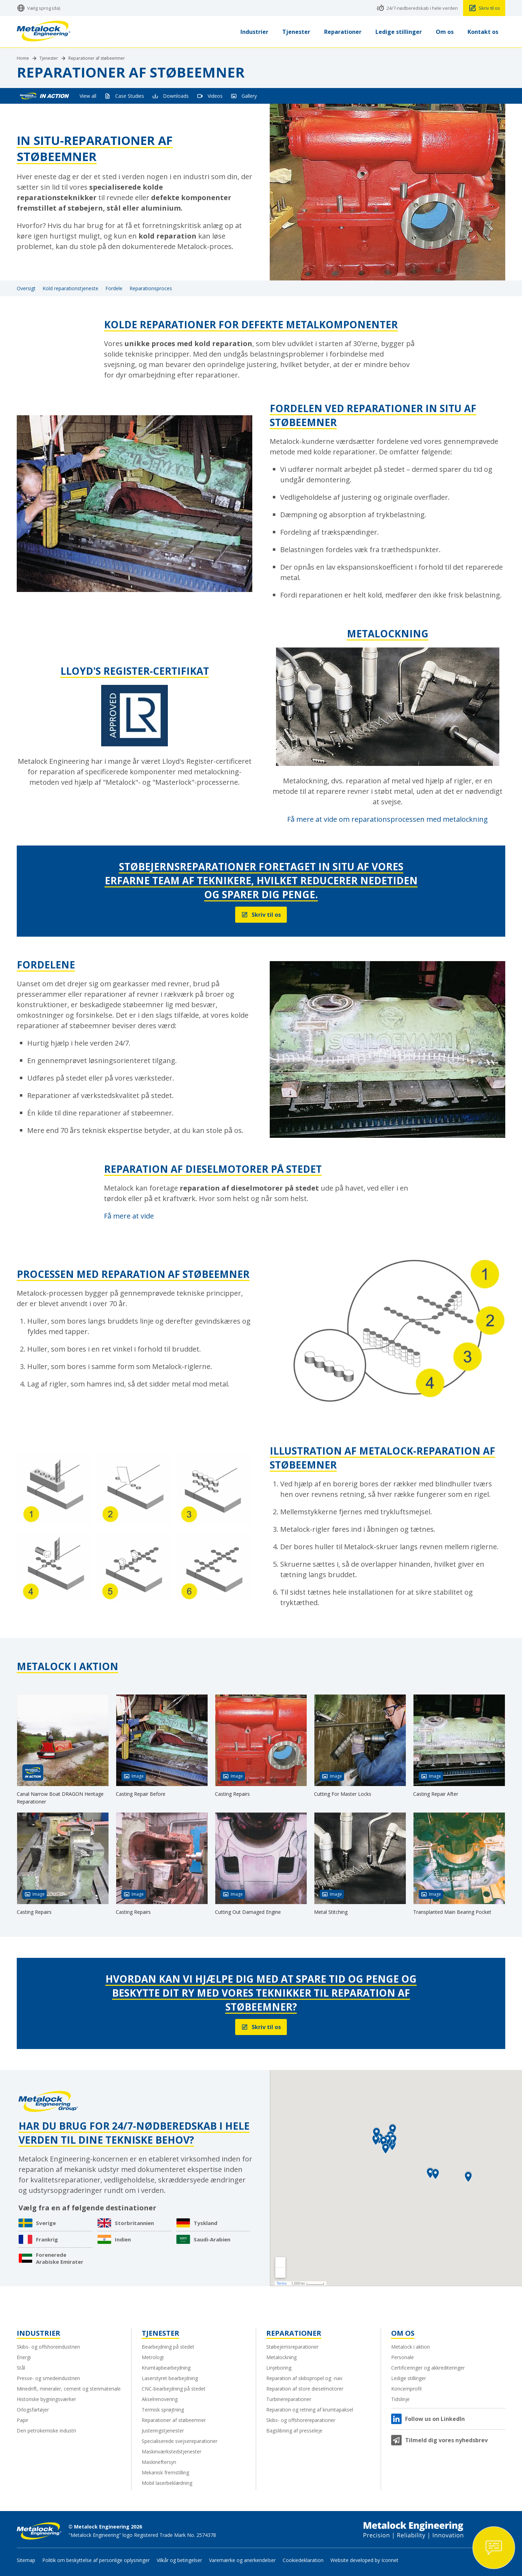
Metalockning (281, 2357)
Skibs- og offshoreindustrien (48, 2346)
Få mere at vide (129, 1216)
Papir (22, 2420)
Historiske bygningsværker (46, 2399)
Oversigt (26, 288)
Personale (402, 2357)
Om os (403, 2333)
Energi (24, 2357)
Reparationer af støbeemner (96, 58)
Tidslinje (400, 2399)
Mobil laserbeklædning (167, 2483)
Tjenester (48, 58)
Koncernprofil (406, 2388)
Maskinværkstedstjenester (171, 2451)
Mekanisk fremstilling (165, 2472)
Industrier (38, 2333)
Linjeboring (278, 2367)
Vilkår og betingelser (179, 2560)
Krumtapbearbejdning (166, 2367)
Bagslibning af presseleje (294, 2430)
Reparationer (293, 2333)
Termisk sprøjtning (163, 2409)
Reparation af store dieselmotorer (304, 2388)
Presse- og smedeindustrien (48, 2378)
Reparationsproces (150, 288)
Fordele (113, 288)
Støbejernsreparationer (292, 2346)
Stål (21, 2367)
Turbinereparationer (288, 2399)
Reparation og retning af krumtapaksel (309, 2409)
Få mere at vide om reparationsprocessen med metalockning (387, 819)
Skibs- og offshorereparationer (300, 2420)
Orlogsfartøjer (33, 2409)
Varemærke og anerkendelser (242, 2560)
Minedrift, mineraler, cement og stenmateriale (69, 2388)
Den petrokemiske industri (46, 2430)
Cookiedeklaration (303, 2560)
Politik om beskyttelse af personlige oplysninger (96, 2560)
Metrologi (153, 2357)
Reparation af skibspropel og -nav (304, 2378)
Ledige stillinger (408, 2378)
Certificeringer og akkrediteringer (428, 2367)
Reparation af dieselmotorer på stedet (213, 1169)
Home (23, 58)
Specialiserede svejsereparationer (179, 2441)
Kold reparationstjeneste (70, 288)
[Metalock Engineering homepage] (43, 32)
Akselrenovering (160, 2399)
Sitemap (26, 2560)
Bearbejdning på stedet (168, 2346)
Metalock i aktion (410, 2346)
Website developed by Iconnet (364, 2560)
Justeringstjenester (163, 2430)
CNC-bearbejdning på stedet (174, 2388)
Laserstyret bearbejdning (170, 2378)
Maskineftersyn (159, 2462)
